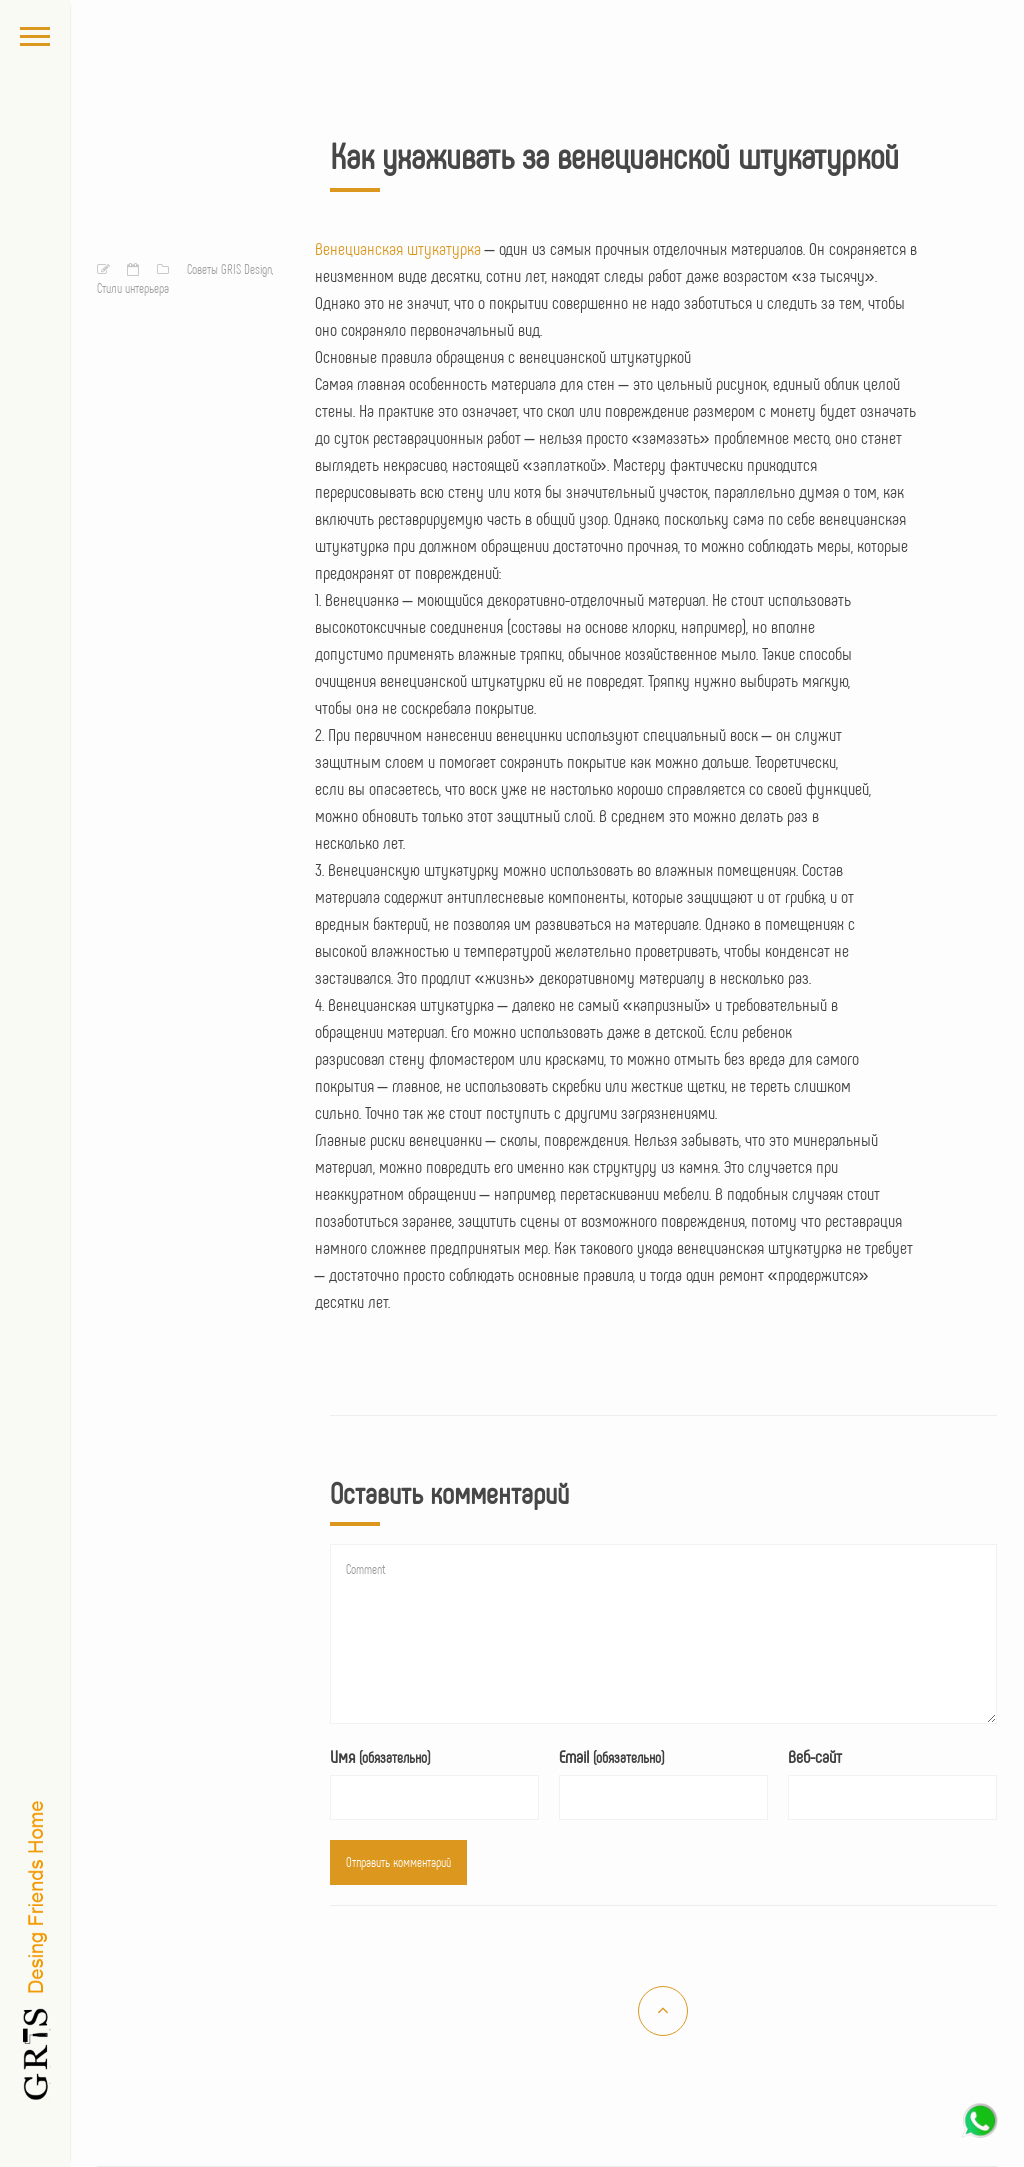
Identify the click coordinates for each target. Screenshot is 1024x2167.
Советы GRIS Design (229, 269)
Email (611, 1756)
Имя (380, 1756)
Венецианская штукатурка (398, 248)
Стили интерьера (133, 288)
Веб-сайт (815, 1756)
